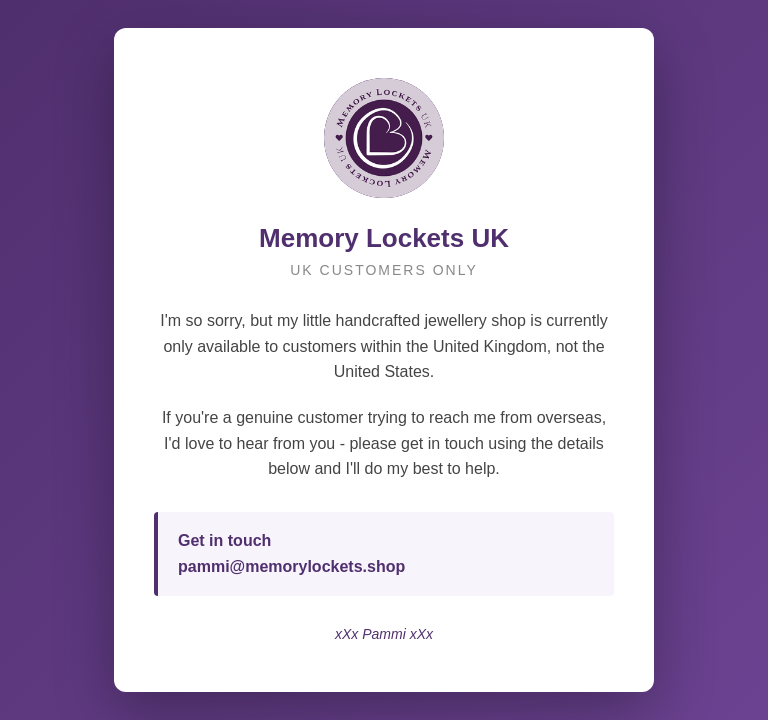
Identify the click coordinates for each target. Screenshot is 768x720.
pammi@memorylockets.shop (291, 566)
